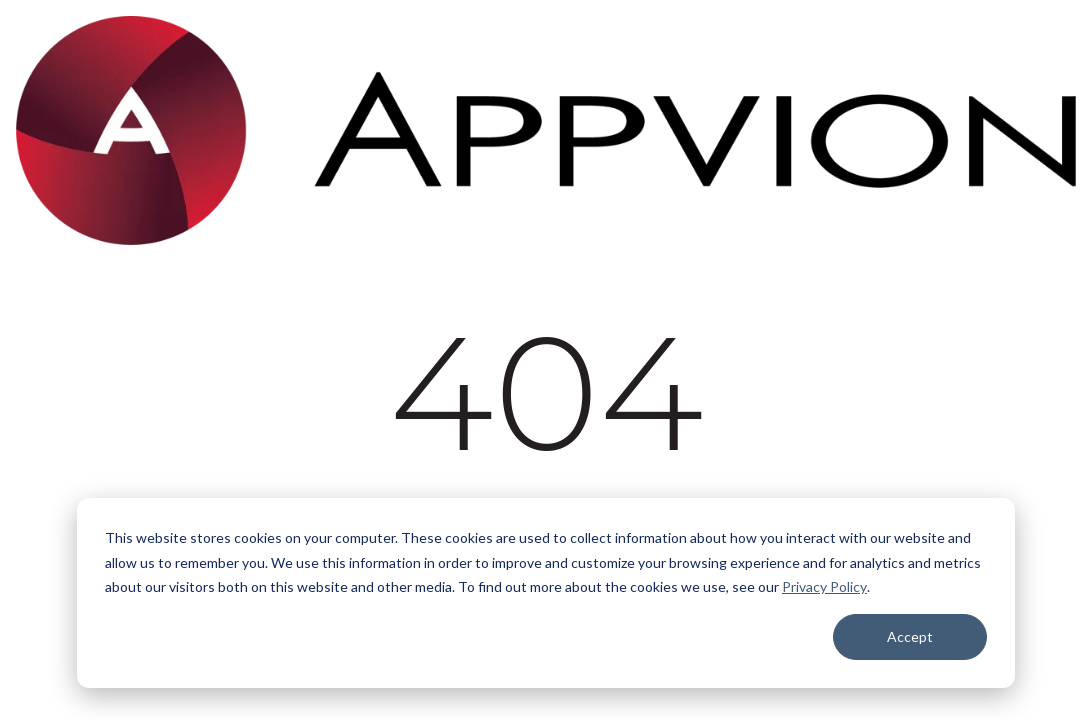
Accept (910, 636)
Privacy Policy (824, 586)
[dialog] (546, 593)
